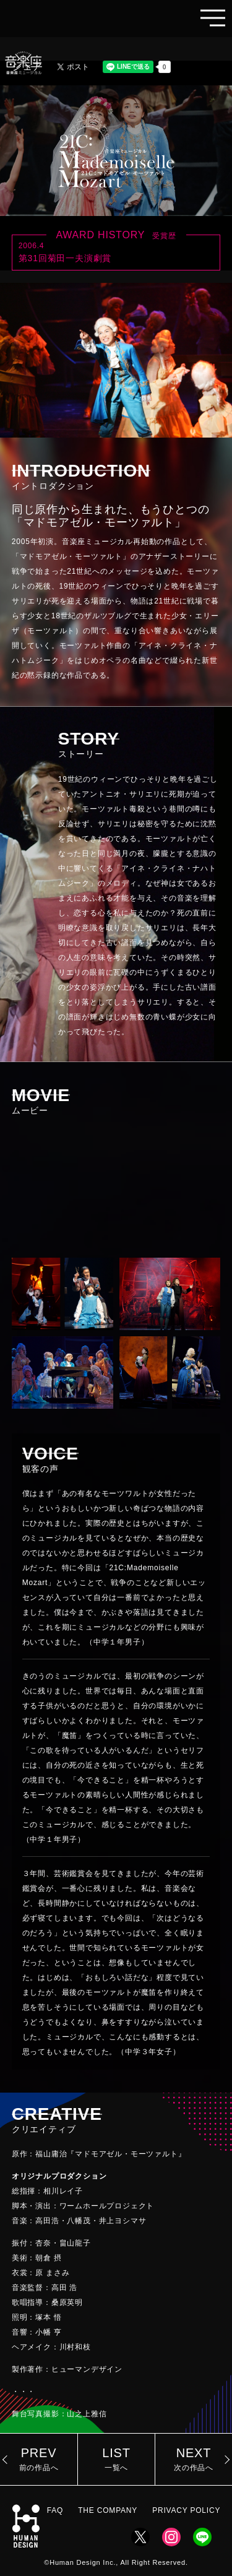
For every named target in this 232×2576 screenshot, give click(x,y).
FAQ (55, 2510)
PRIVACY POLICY (186, 2510)
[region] (116, 1772)
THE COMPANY (107, 2510)
